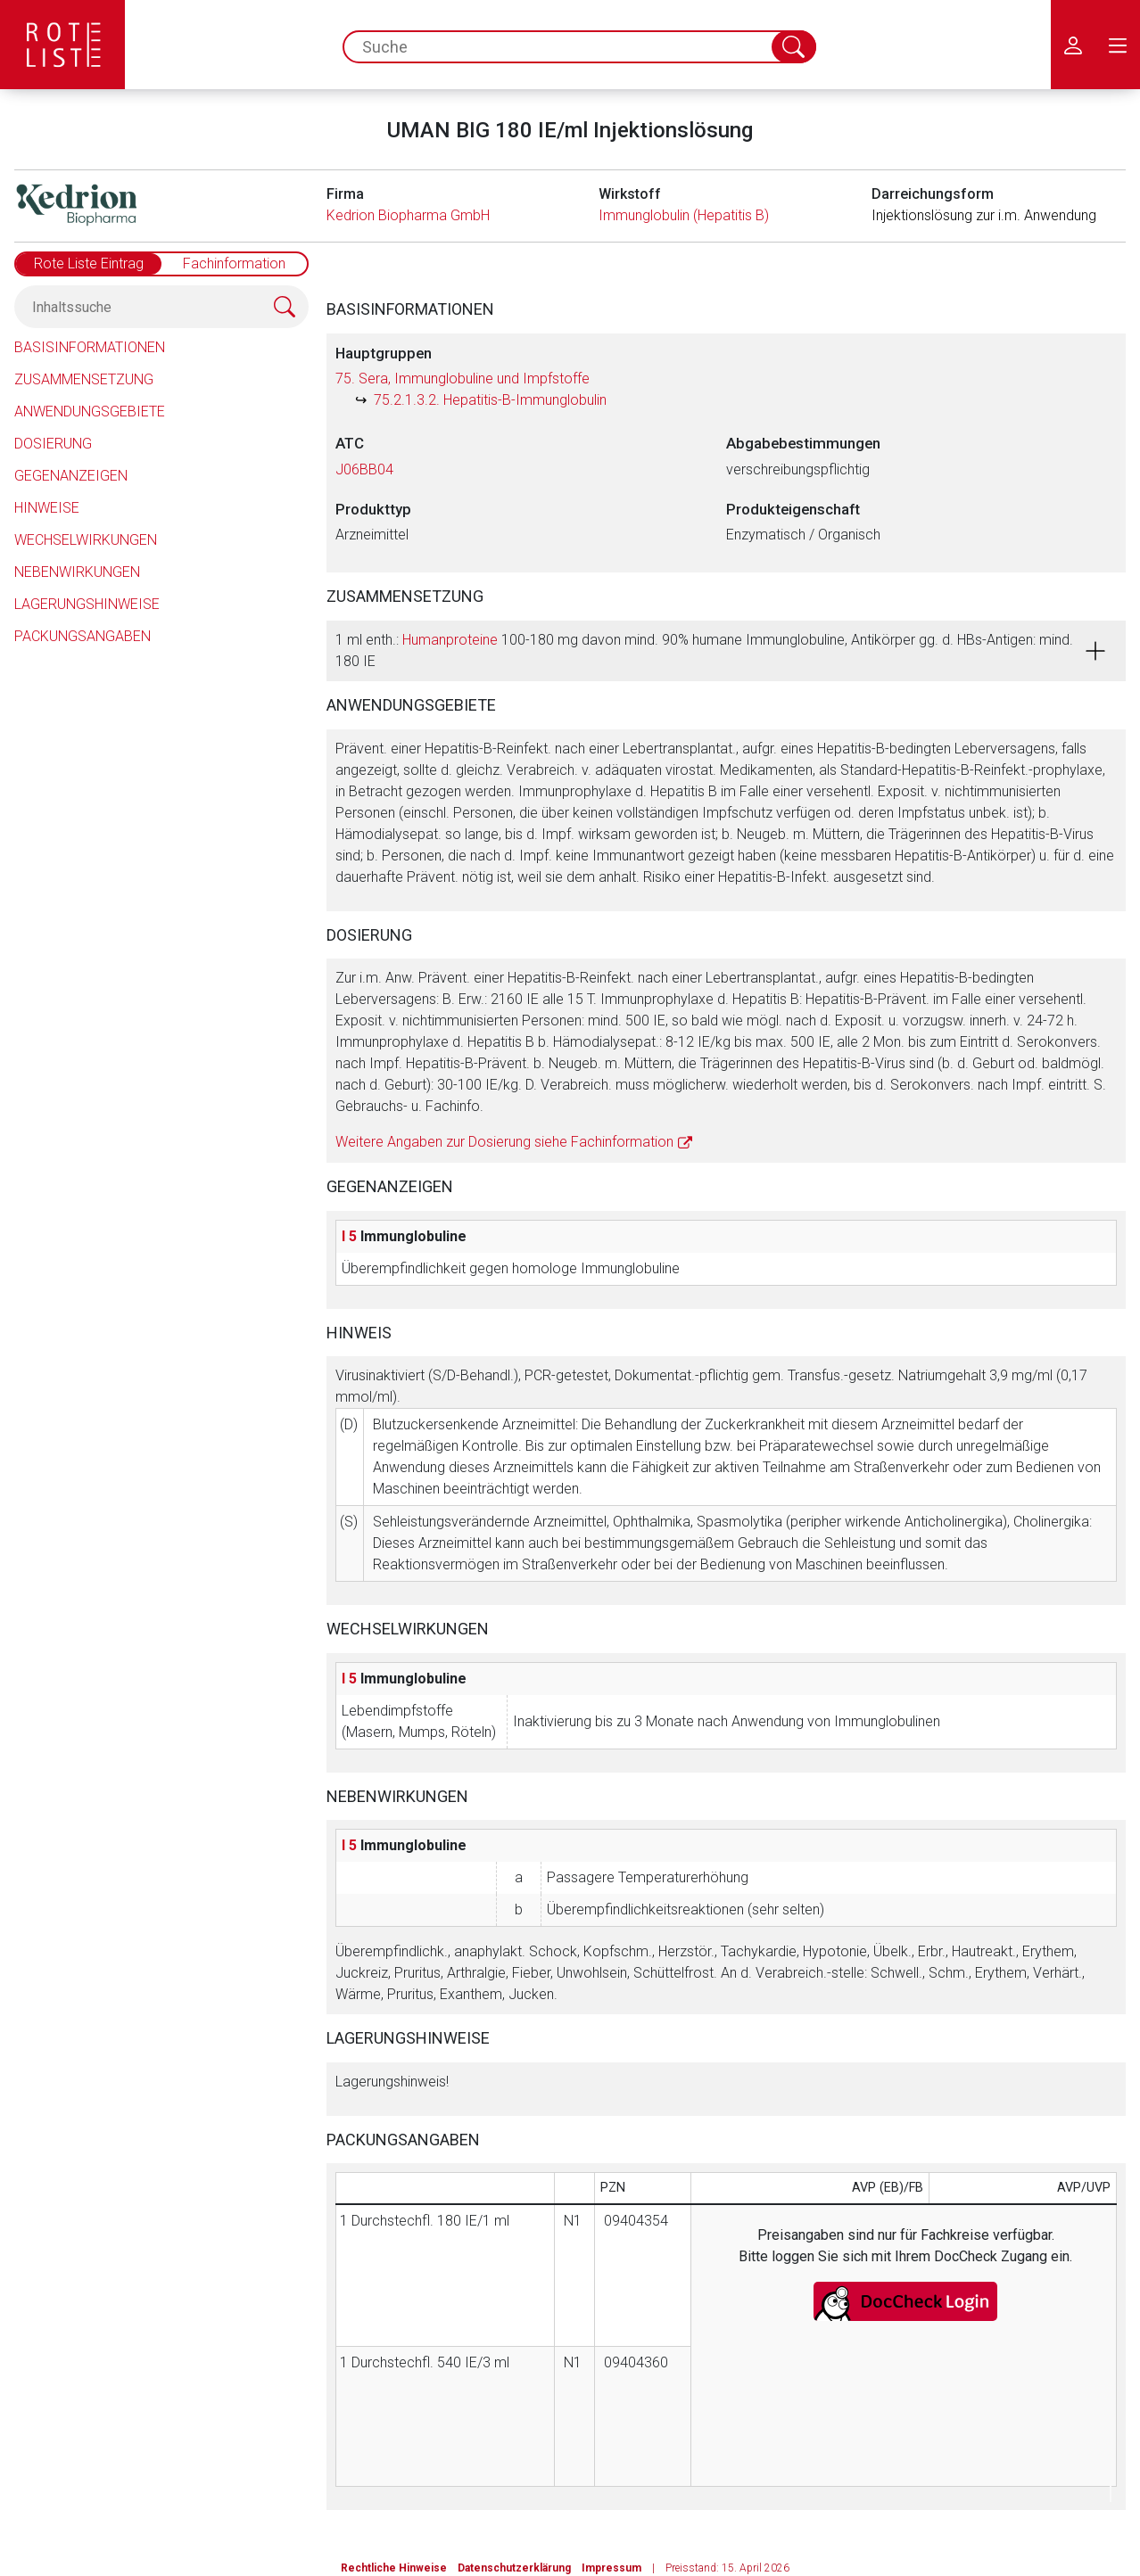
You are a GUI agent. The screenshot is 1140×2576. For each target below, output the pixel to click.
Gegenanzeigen (71, 475)
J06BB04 (364, 469)
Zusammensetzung (83, 379)
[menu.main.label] (1117, 44)
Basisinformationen (89, 347)
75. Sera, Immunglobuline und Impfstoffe (462, 378)
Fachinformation (234, 263)
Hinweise (46, 507)
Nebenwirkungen (77, 572)
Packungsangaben (82, 636)
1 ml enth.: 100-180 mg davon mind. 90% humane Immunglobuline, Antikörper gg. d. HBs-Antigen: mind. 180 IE (704, 650)
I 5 (349, 1236)
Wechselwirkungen (85, 539)
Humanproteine (450, 639)
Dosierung (53, 443)
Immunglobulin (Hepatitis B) (684, 215)
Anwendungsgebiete (89, 411)
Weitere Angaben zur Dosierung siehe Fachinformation (504, 1141)
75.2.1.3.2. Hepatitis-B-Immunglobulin (490, 399)
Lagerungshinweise (87, 604)
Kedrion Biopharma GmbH (408, 215)
